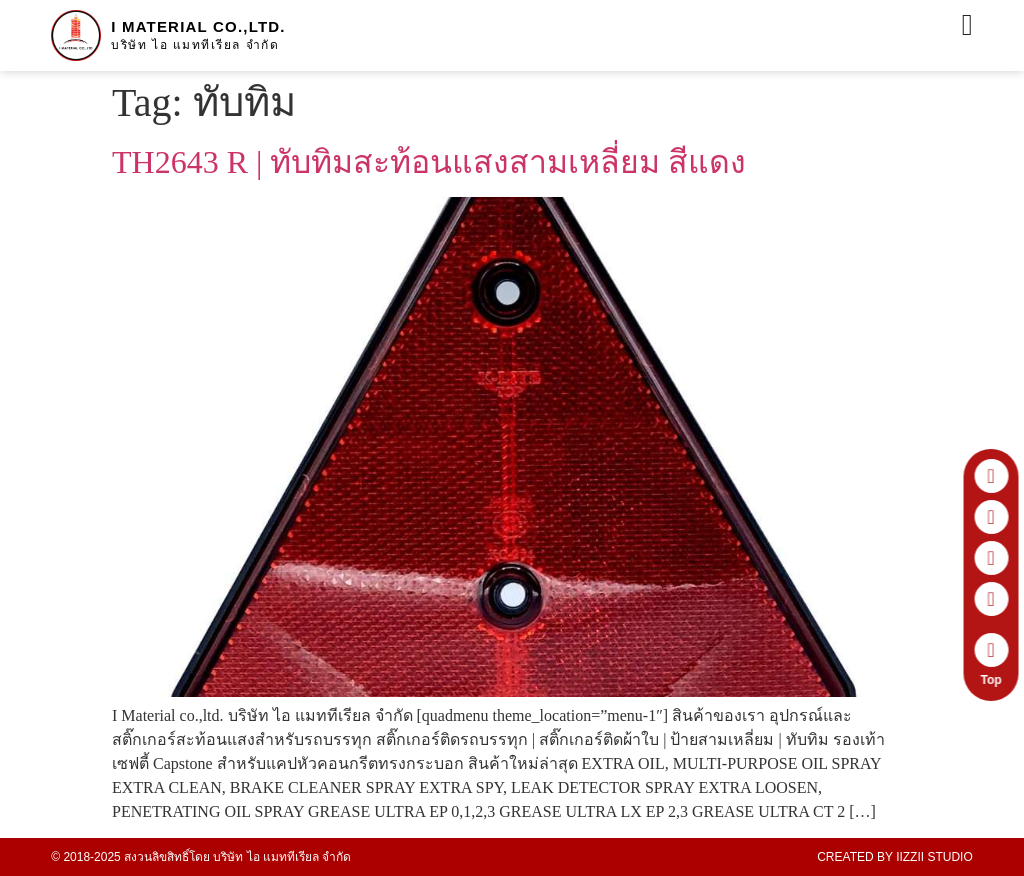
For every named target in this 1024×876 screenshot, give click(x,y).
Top (994, 680)
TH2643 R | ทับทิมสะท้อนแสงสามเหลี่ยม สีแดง (429, 162)
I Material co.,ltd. (198, 26)
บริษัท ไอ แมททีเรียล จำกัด (195, 45)
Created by (895, 857)
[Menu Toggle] (967, 25)
